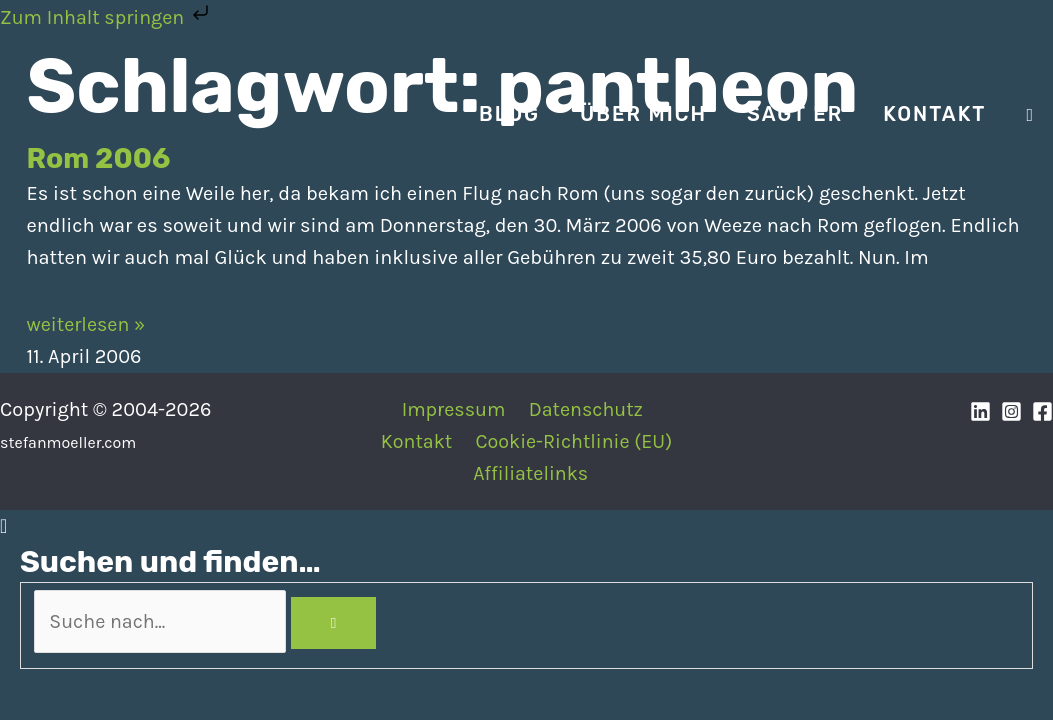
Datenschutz (584, 409)
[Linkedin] (980, 411)
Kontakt (416, 441)
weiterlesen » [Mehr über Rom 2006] (87, 324)
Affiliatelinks (531, 473)
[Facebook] (1042, 411)
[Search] (344, 623)
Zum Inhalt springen (108, 17)
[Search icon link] (1029, 115)
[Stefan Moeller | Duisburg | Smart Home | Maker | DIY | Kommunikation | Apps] (80, 112)
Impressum (453, 409)
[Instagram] (1011, 411)
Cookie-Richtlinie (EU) (573, 441)
